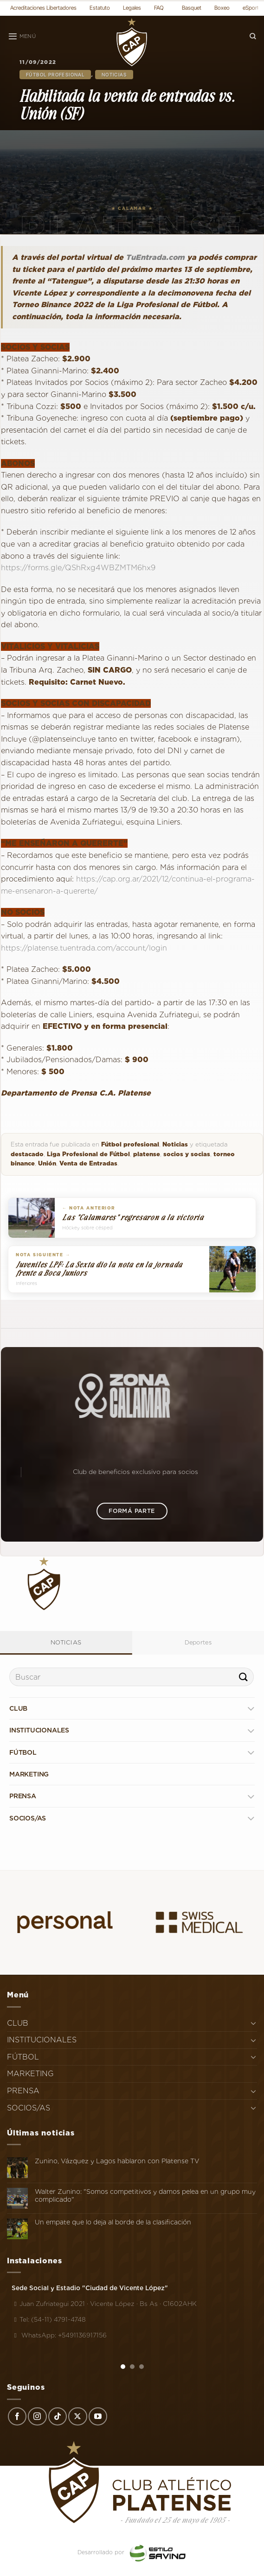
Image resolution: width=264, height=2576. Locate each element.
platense (146, 1154)
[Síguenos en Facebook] (17, 2416)
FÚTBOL (23, 1752)
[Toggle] (251, 1708)
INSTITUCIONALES (39, 1730)
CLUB (18, 1708)
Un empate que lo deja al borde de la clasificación (113, 2222)
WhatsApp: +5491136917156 (59, 2335)
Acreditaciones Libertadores (43, 7)
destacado (27, 1154)
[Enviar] (243, 1677)
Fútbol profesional (55, 74)
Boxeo (222, 7)
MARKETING (29, 1774)
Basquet (191, 7)
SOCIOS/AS (27, 1818)
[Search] (253, 36)
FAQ (159, 7)
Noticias (114, 74)
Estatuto (100, 7)
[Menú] (22, 36)
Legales (132, 7)
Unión (47, 1163)
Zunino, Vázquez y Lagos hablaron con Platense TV (117, 2161)
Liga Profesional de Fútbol (88, 1154)
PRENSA (22, 1796)
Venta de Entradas (88, 1163)
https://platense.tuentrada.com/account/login (84, 948)
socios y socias (186, 1154)
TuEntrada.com (155, 257)
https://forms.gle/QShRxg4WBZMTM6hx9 (78, 567)
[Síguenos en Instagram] (37, 2416)
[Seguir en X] (77, 2416)
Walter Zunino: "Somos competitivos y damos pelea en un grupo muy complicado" (145, 2195)
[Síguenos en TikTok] (57, 2416)
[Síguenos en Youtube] (98, 2416)
